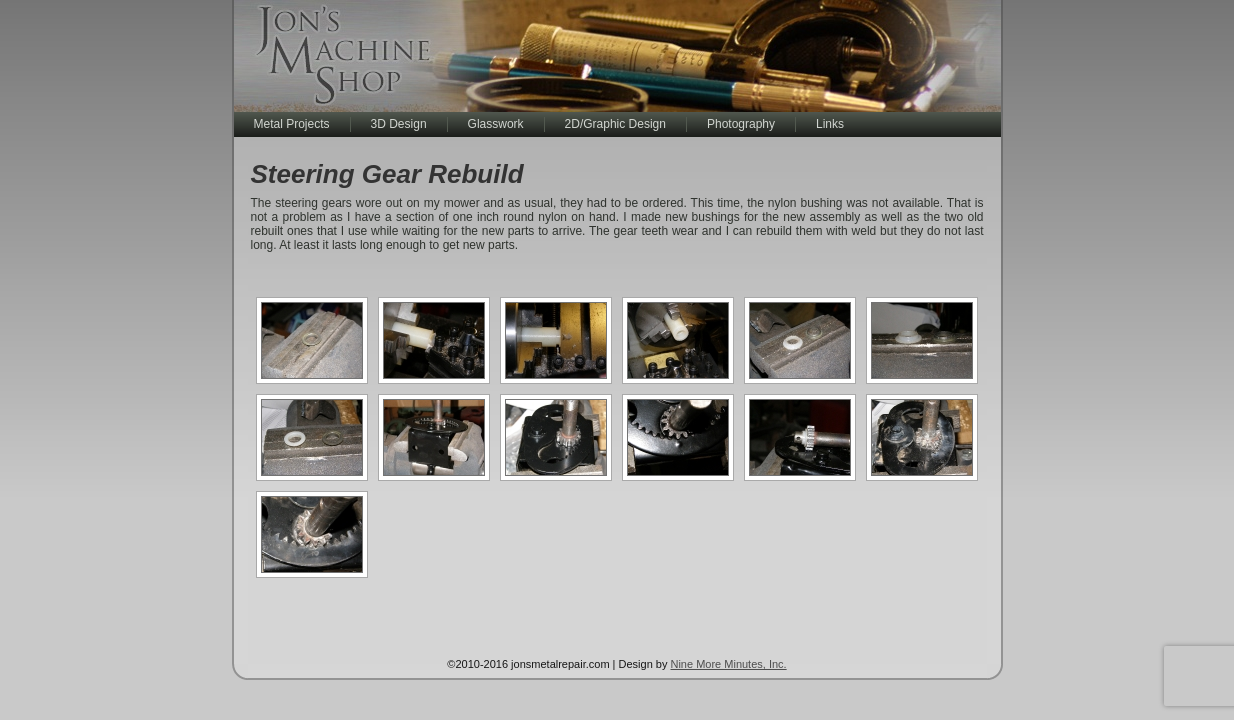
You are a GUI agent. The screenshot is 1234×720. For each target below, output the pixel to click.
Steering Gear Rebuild (387, 174)
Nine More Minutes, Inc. (728, 664)
